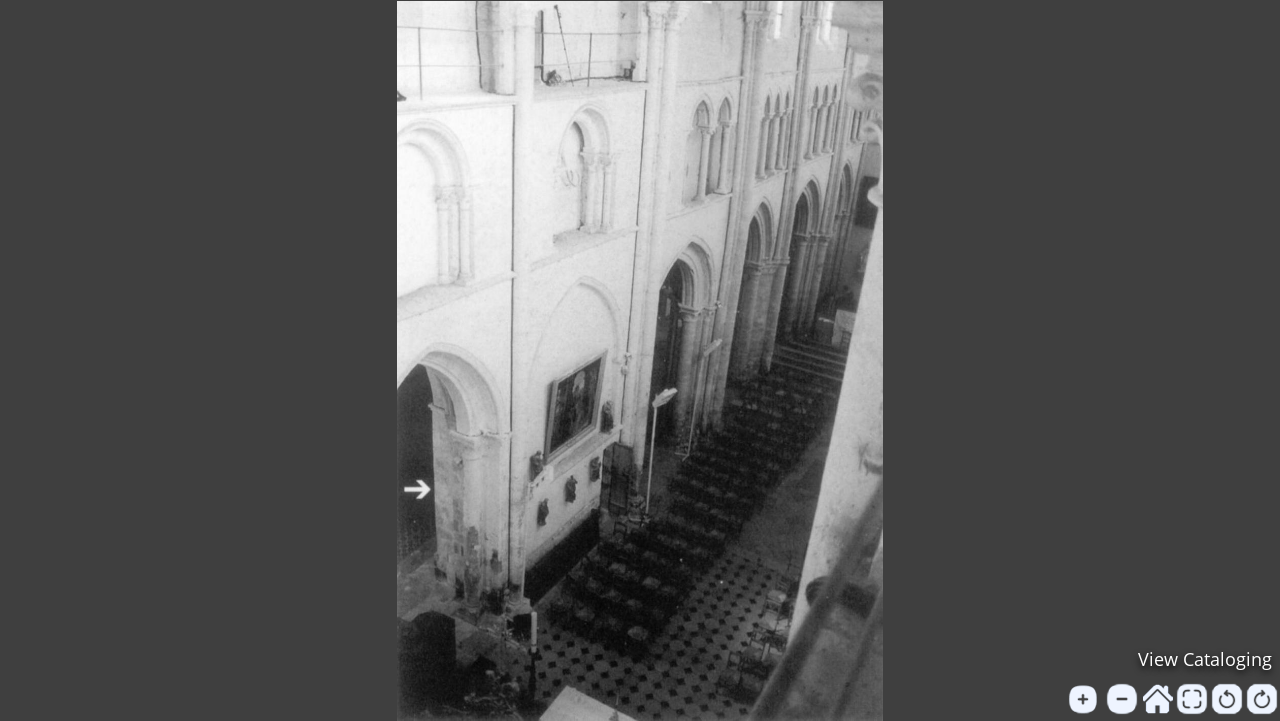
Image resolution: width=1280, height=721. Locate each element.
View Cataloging (1205, 659)
